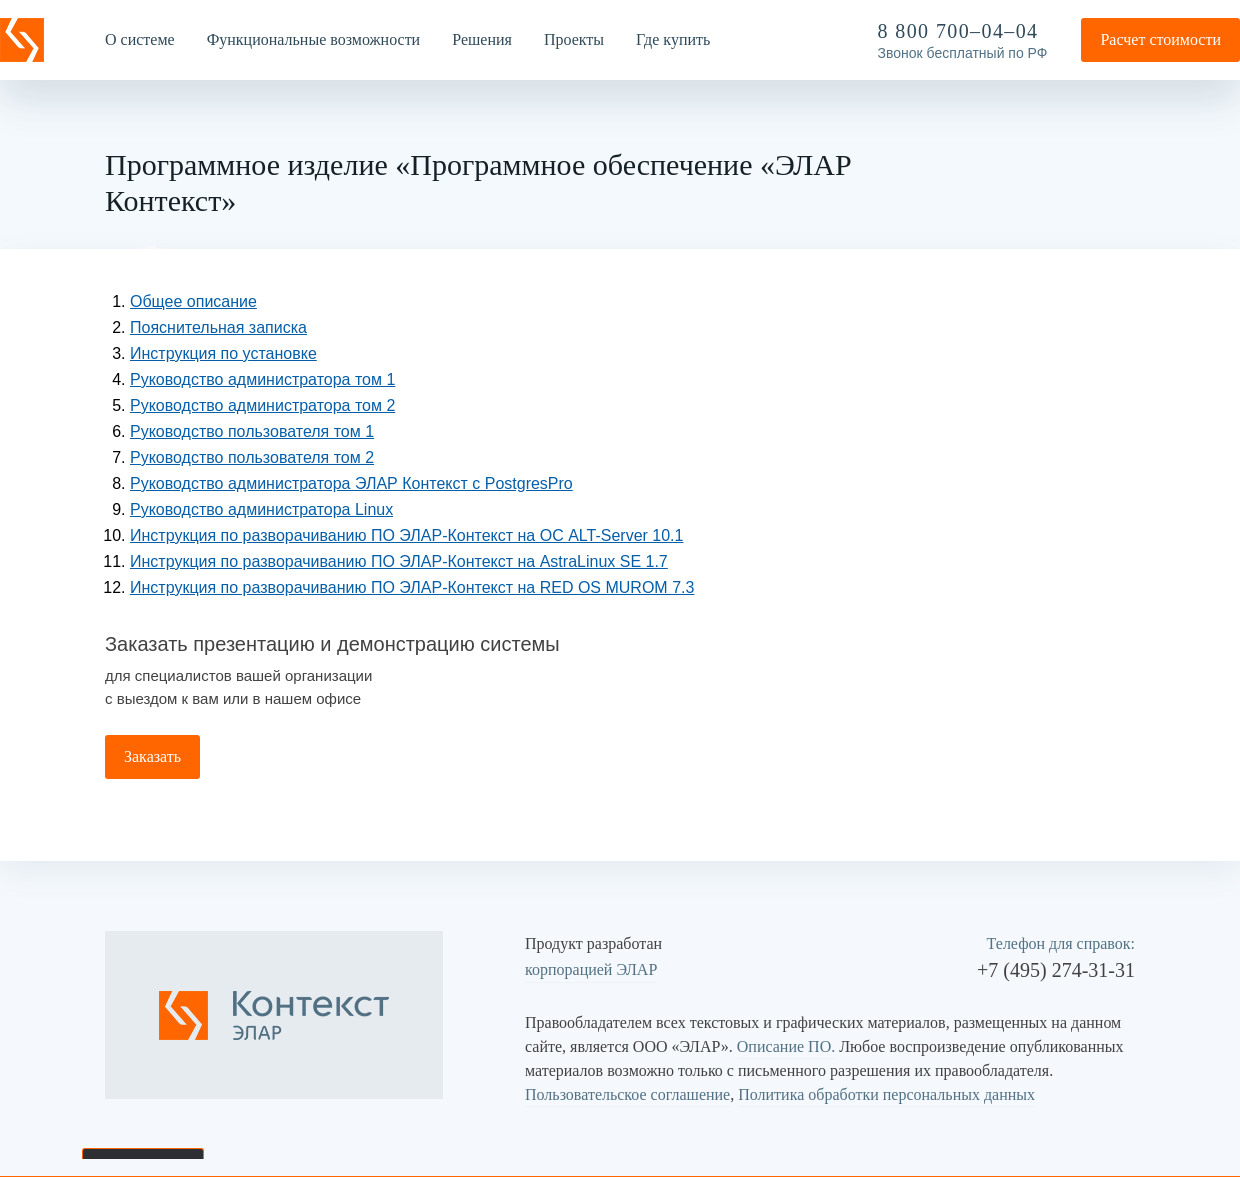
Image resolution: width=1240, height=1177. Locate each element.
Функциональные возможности (314, 39)
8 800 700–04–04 (958, 31)
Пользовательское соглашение (627, 1094)
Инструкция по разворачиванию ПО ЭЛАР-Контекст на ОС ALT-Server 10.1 (406, 535)
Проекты (574, 39)
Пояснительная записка (218, 327)
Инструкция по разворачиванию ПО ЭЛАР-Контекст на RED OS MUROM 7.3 (412, 587)
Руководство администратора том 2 (262, 405)
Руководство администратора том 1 (262, 379)
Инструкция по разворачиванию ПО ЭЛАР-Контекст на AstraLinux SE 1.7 (399, 561)
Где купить (673, 39)
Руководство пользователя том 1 (252, 431)
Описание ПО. (786, 1046)
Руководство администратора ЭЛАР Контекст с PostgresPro (351, 483)
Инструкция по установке (223, 353)
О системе (140, 39)
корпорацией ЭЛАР (591, 969)
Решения (482, 39)
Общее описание (193, 301)
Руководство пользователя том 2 (252, 457)
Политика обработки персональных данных (886, 1094)
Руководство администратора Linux (261, 509)
